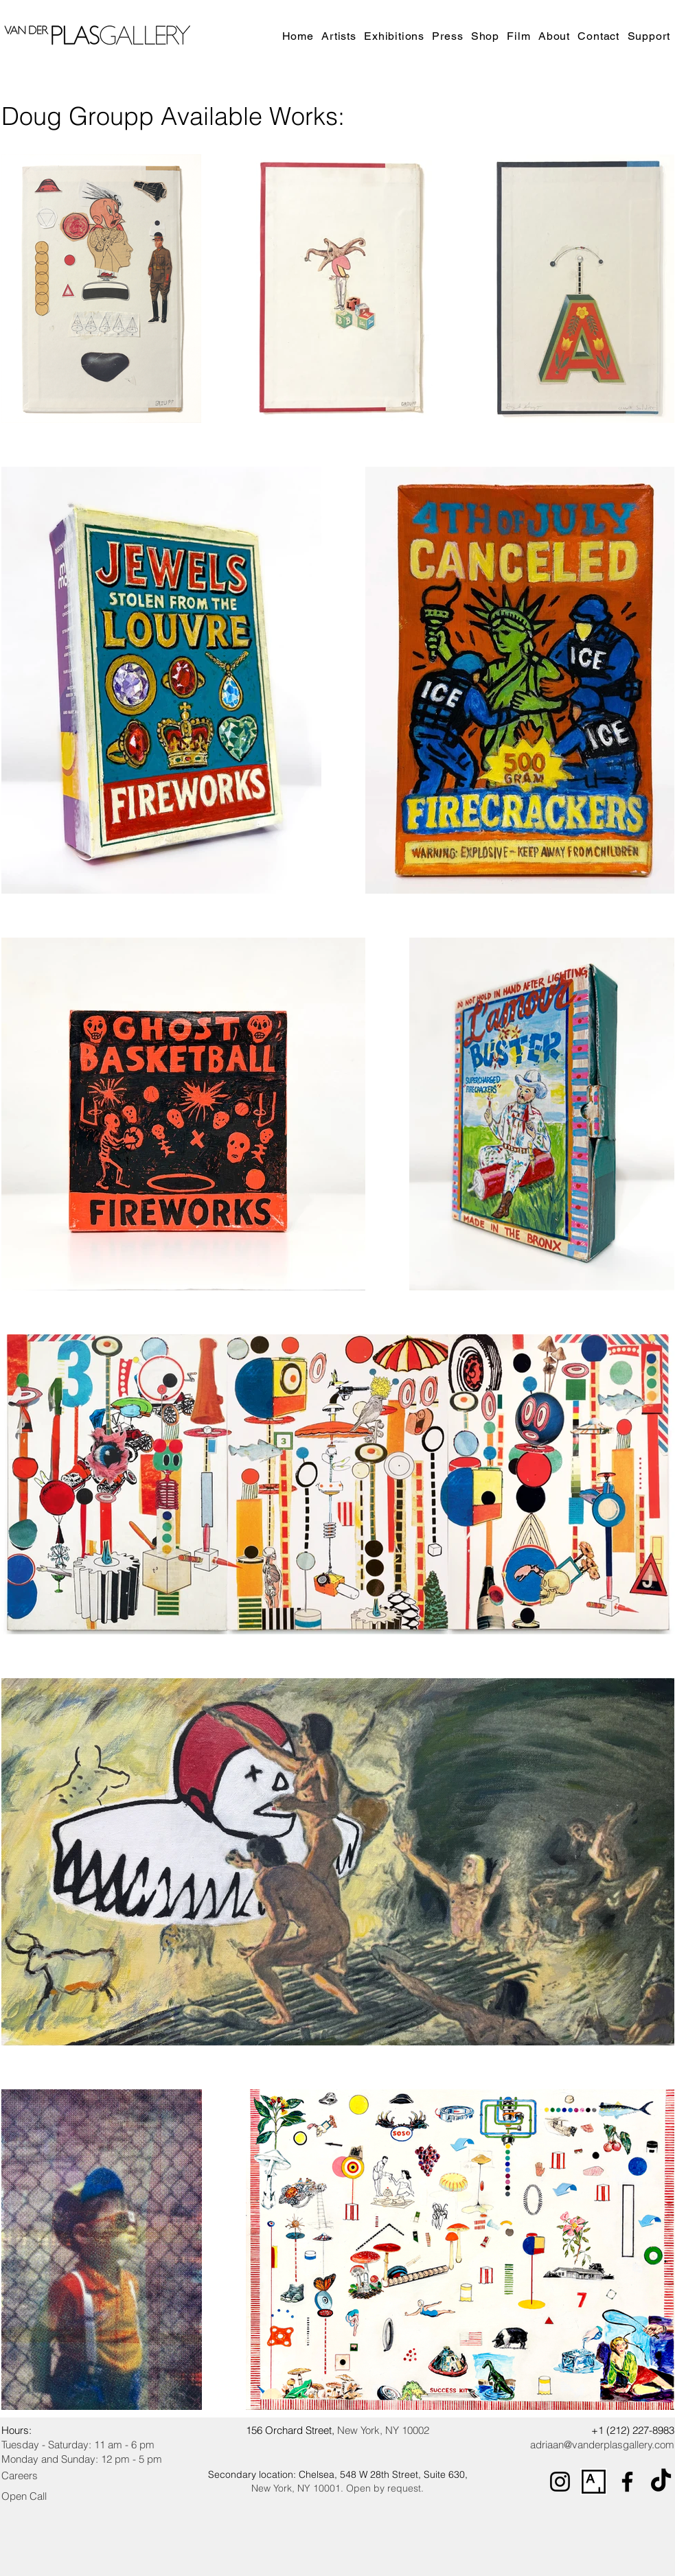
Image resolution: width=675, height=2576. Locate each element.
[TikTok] (661, 2481)
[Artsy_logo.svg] (593, 2481)
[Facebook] (627, 2481)
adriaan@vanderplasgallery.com (602, 2444)
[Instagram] (560, 2481)
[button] (396, 36)
